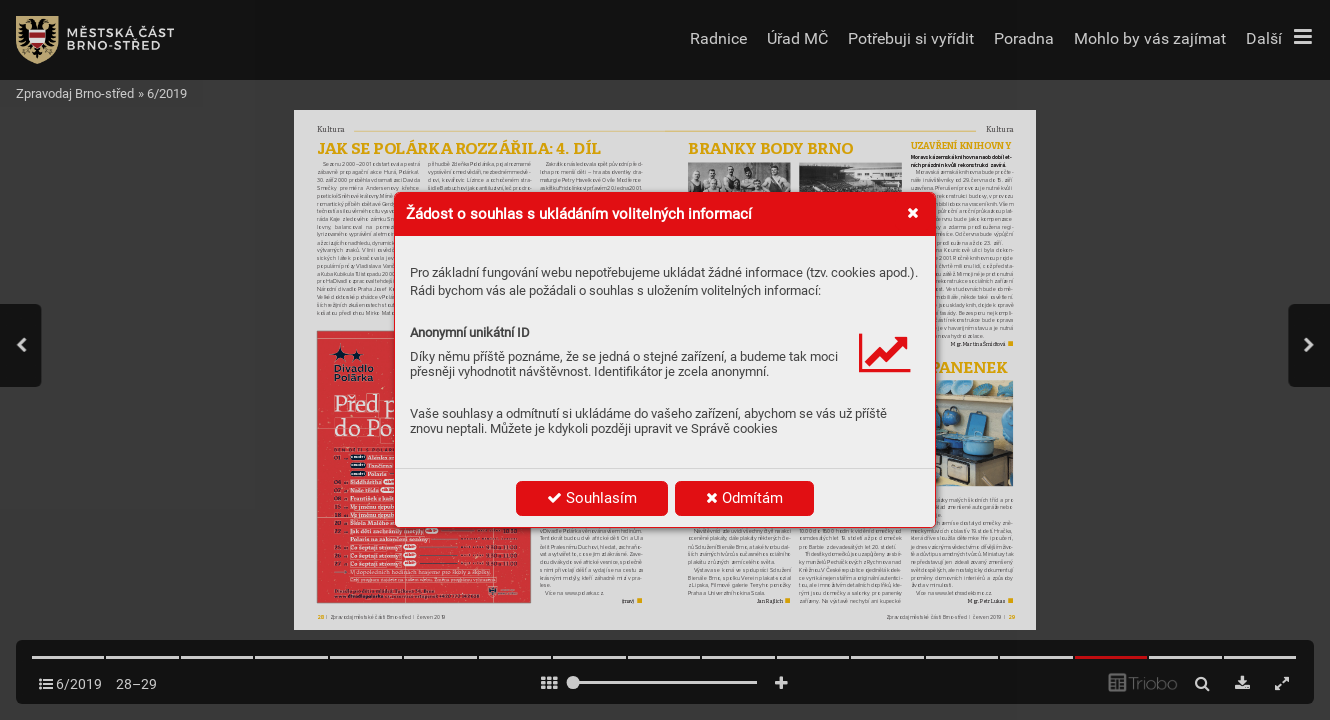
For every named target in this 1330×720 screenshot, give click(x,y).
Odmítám (744, 498)
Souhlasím (592, 498)
